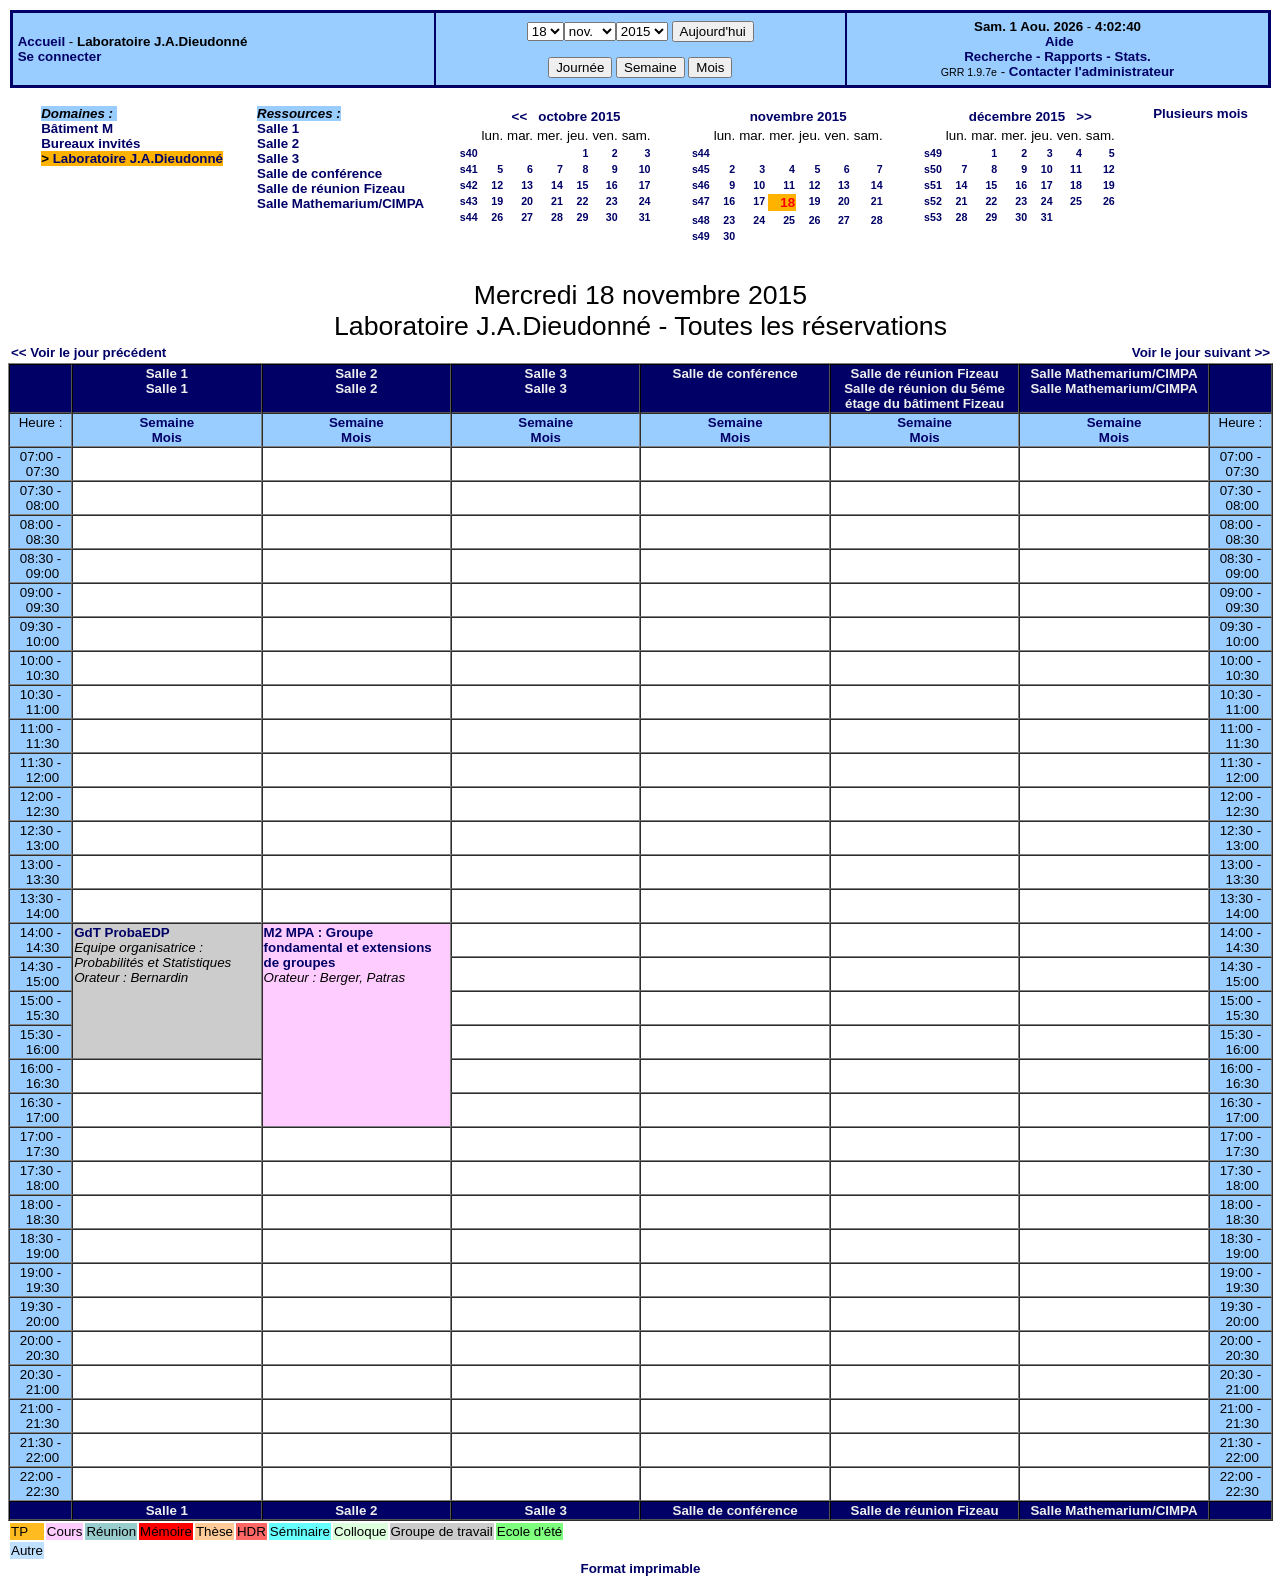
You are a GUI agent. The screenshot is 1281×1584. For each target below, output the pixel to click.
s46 (701, 185)
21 (557, 201)
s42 (469, 185)
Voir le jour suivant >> (1201, 352)
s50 (933, 169)
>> (1084, 116)
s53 (933, 217)
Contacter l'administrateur (1091, 71)
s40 (469, 153)
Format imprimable (641, 1568)
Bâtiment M (77, 128)
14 (557, 185)
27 (527, 217)
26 (497, 217)
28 (557, 217)
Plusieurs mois (1200, 113)
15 (583, 185)
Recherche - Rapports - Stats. (1057, 56)
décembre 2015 (1017, 116)
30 (612, 217)
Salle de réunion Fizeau (331, 188)
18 (1076, 185)
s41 (469, 169)
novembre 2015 (798, 116)
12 (497, 185)
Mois (167, 437)
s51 (933, 185)
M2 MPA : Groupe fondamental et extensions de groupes (348, 947)
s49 (701, 236)
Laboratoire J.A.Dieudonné (138, 158)
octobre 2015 (579, 116)
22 (583, 201)
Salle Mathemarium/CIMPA (340, 203)
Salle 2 (278, 143)
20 (527, 201)
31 (645, 217)
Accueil (41, 41)
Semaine (166, 422)
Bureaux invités (90, 143)
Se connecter (60, 56)
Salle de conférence (319, 173)
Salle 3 (278, 158)
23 (612, 201)
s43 (469, 201)
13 (527, 185)
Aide (1059, 41)
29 (583, 217)
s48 (701, 220)
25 (789, 220)
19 (497, 201)
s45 (701, 169)
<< (520, 116)
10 (645, 169)
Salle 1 (278, 128)
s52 (933, 201)
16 (612, 185)
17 (645, 185)
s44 (469, 217)
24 (645, 201)
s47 (701, 201)
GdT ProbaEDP (122, 932)
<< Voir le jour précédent (88, 352)
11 (789, 185)
